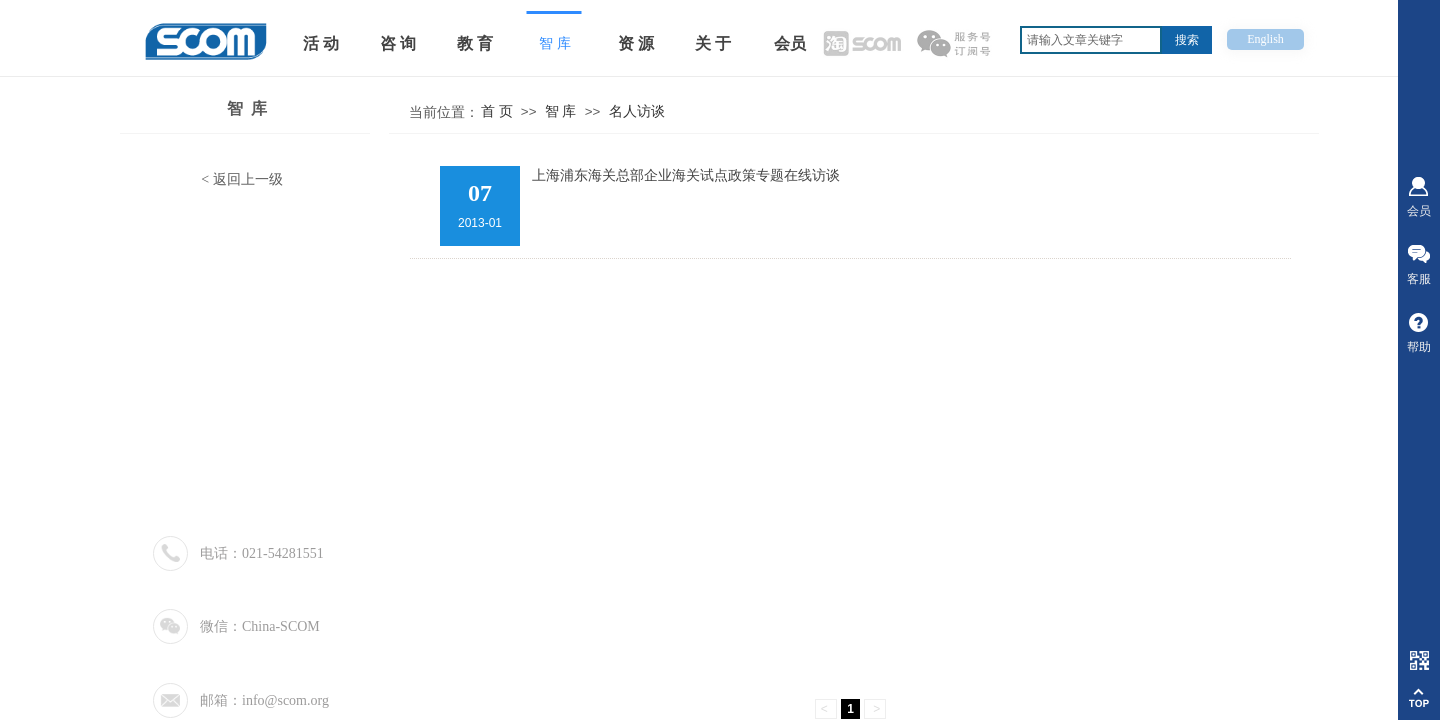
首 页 (497, 111)
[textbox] (1091, 40)
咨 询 (398, 43)
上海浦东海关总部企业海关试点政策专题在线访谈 (686, 175)
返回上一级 (248, 179)
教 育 (475, 43)
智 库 (247, 108)
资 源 (636, 43)
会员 (790, 43)
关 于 (713, 43)
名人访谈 (637, 111)
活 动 (321, 43)
